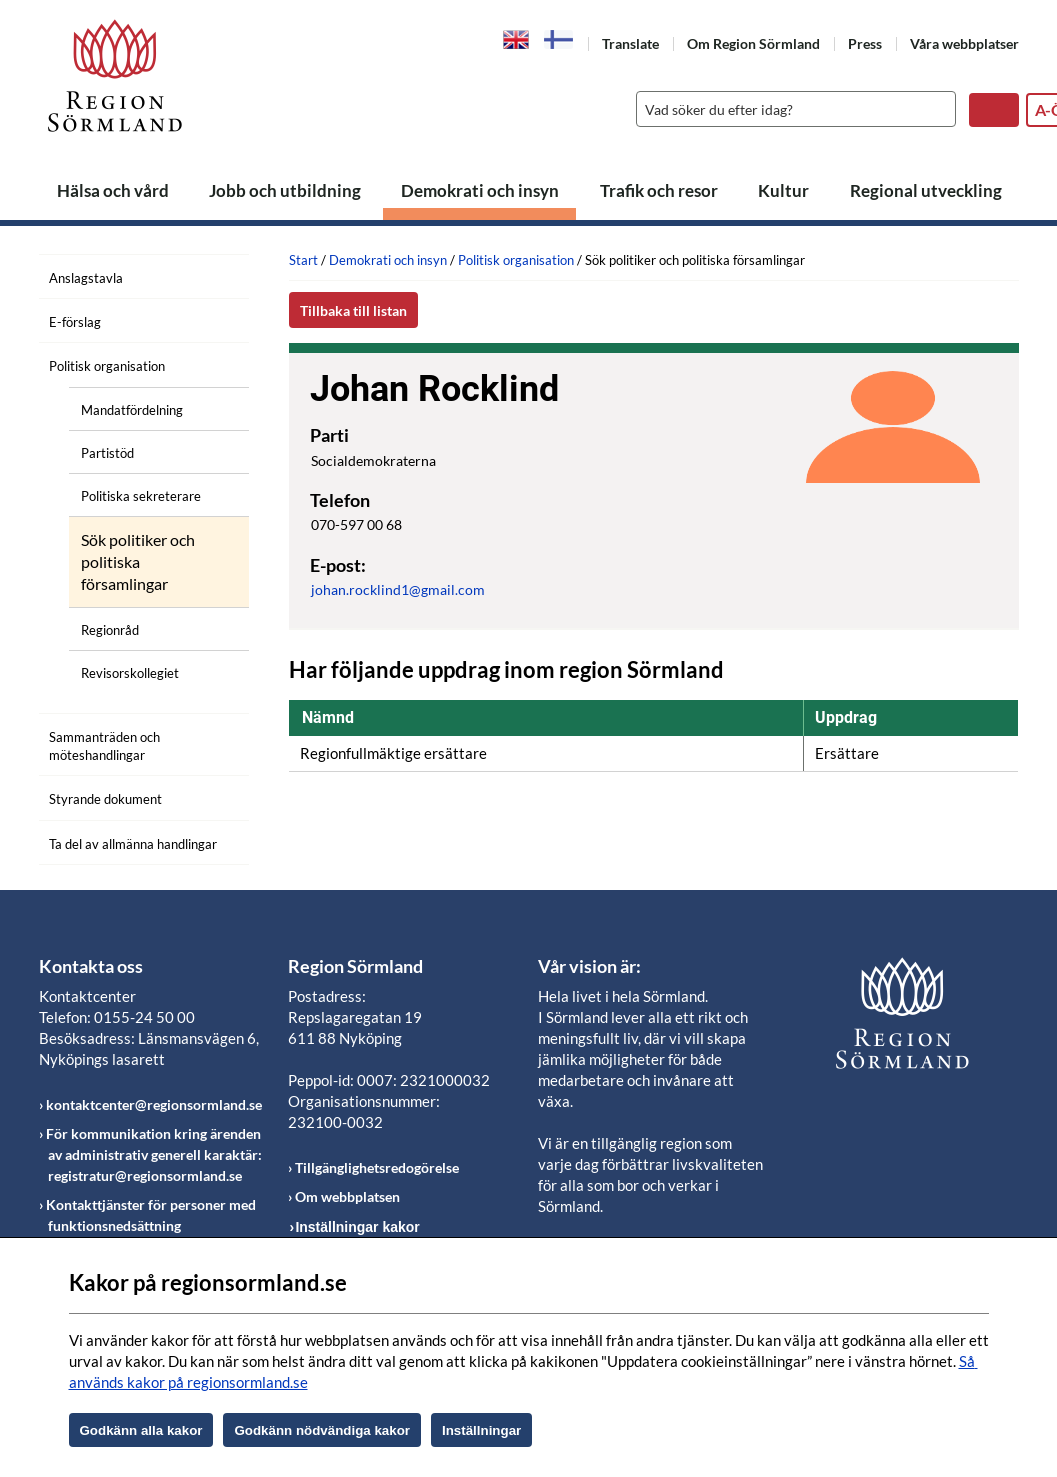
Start (303, 260)
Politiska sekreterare (141, 496)
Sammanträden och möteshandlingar (104, 746)
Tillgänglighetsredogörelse (377, 1167)
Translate (630, 43)
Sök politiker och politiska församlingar (138, 562)
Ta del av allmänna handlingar (133, 844)
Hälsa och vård (113, 190)
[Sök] (791, 109)
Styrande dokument (105, 799)
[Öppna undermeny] (219, 363)
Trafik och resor (659, 190)
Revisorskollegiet (130, 673)
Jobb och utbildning (285, 190)
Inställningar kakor (357, 1227)
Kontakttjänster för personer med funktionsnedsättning (151, 1215)
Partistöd (107, 453)
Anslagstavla (86, 278)
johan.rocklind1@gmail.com (398, 589)
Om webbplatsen (347, 1196)
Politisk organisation (107, 366)
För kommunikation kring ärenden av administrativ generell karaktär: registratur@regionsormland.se (154, 1154)
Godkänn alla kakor (141, 1430)
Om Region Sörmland (753, 43)
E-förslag (75, 322)
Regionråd (110, 630)
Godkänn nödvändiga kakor (322, 1430)
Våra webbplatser (964, 43)
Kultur (783, 190)
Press (865, 43)
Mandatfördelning (132, 410)
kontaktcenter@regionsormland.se (154, 1104)
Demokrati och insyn (480, 190)
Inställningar (481, 1430)
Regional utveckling (926, 190)
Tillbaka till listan (353, 310)
